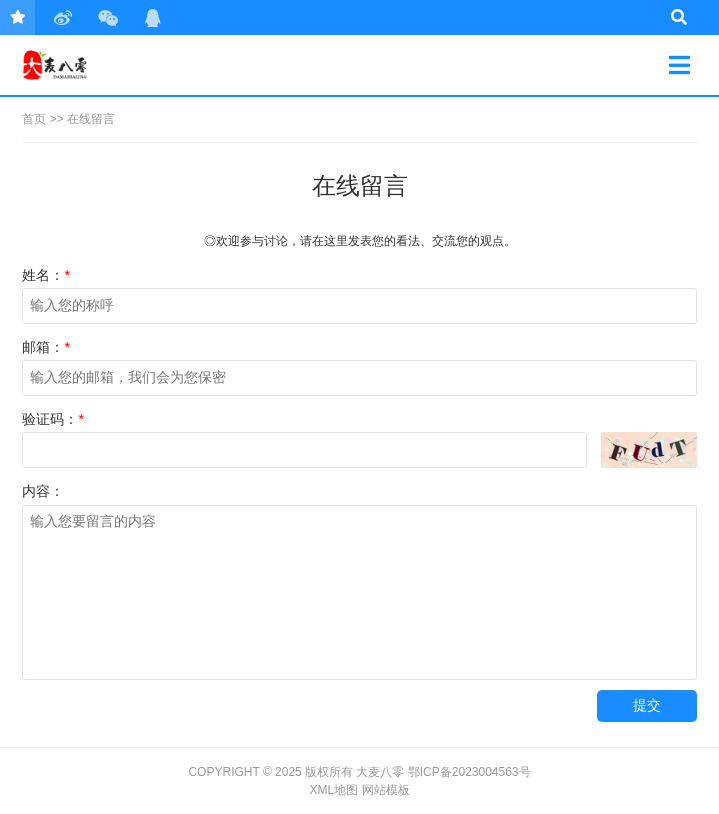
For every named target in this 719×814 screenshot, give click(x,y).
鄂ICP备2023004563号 (469, 772)
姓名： (45, 275)
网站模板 (386, 790)
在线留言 (91, 119)
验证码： (52, 419)
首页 (34, 119)
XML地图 (333, 790)
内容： (43, 491)
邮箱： (45, 347)
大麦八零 (93, 65)
